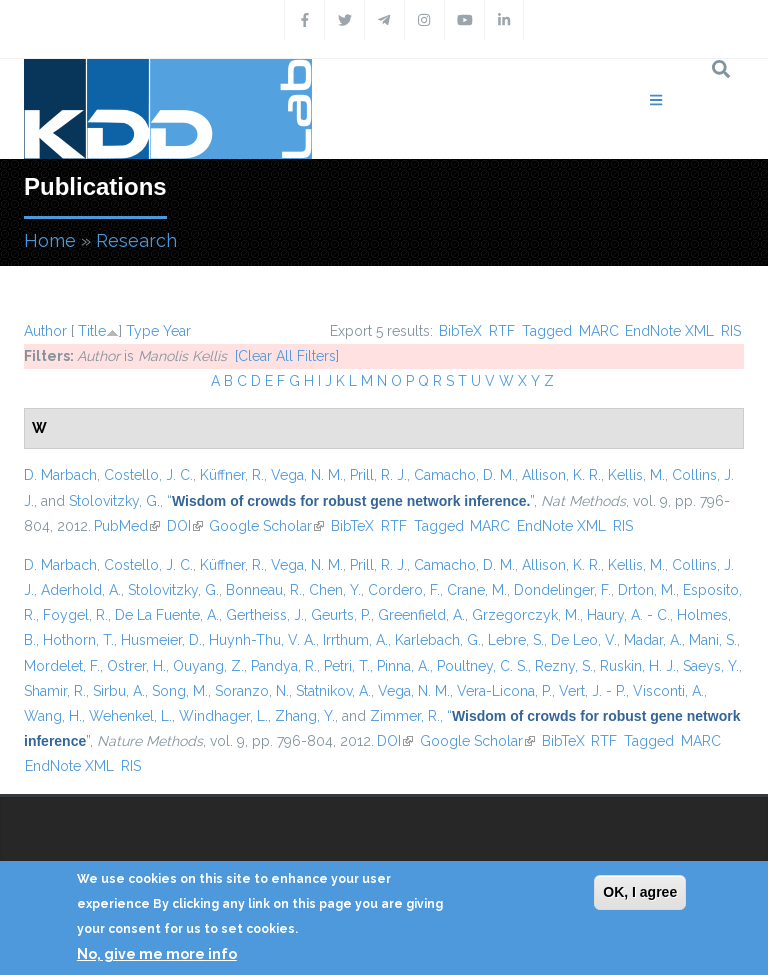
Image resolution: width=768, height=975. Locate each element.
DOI (185, 526)
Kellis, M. (636, 475)
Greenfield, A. (421, 615)
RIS (731, 331)
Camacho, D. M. (464, 475)
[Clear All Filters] (287, 356)
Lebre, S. (516, 640)
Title (92, 331)
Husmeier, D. (161, 640)
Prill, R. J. (378, 475)
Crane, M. (477, 590)
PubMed (127, 526)
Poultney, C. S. (482, 666)
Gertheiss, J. (265, 615)
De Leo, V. (584, 640)
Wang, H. (53, 716)
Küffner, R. (232, 475)
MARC (599, 331)
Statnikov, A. (333, 691)
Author (45, 331)
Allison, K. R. (561, 475)
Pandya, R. (284, 666)
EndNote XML (669, 331)
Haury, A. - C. (628, 615)
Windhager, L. (223, 716)
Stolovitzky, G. (114, 501)
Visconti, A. (668, 691)
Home (50, 240)
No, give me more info (157, 954)
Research (136, 240)
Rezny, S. (564, 666)
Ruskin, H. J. (638, 666)
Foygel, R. (75, 615)
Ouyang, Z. (208, 666)
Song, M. (180, 691)
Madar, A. (653, 640)
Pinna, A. (403, 666)
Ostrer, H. (136, 666)
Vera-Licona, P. (504, 691)
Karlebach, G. (438, 640)
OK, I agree (640, 892)
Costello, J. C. (148, 475)
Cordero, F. (404, 590)
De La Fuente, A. (167, 615)
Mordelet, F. (62, 666)
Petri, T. (347, 666)
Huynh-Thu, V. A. (262, 640)
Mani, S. (713, 640)
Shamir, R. (55, 691)
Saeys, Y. (711, 666)
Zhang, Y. (305, 716)
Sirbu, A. (119, 691)
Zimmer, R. (405, 716)
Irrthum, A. (355, 640)
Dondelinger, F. (562, 590)
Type (142, 331)
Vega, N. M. (307, 475)
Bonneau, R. (264, 590)
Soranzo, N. (252, 691)
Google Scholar (266, 526)
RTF (502, 331)
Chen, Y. (335, 590)
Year (177, 331)
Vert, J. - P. (592, 691)
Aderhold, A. (81, 590)
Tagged (547, 331)
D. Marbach (60, 475)
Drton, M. (647, 590)
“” (350, 501)
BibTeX (460, 331)
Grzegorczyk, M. (526, 615)
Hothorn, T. (78, 640)
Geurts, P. (341, 615)
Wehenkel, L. (130, 716)
